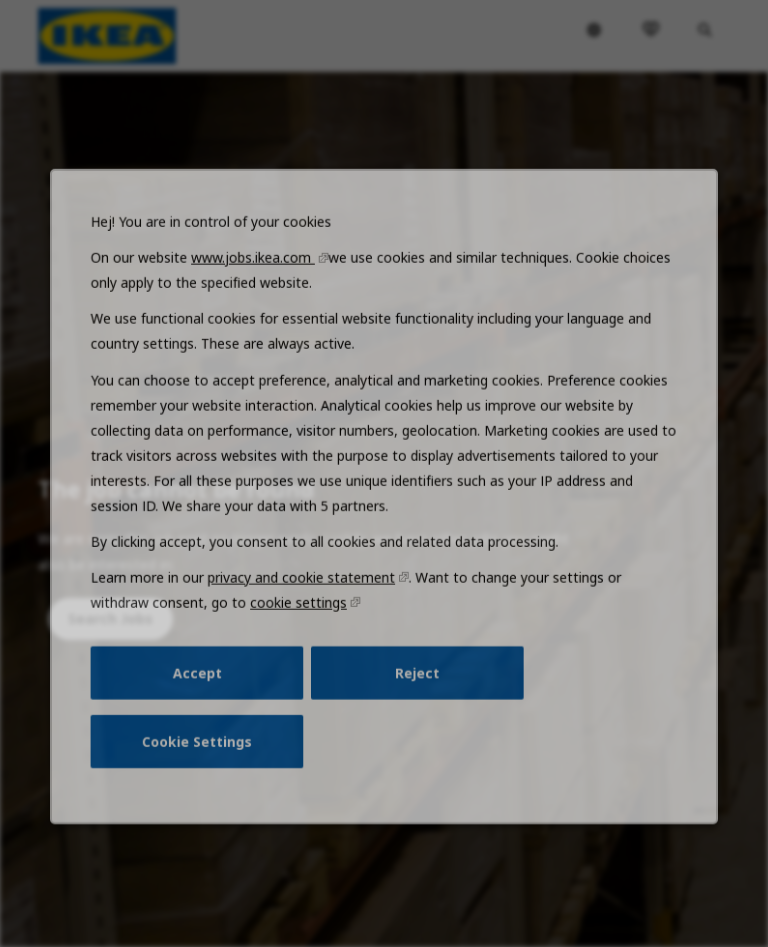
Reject (416, 694)
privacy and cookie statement (305, 603)
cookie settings (302, 627)
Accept (205, 694)
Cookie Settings (205, 760)
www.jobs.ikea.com (259, 298)
